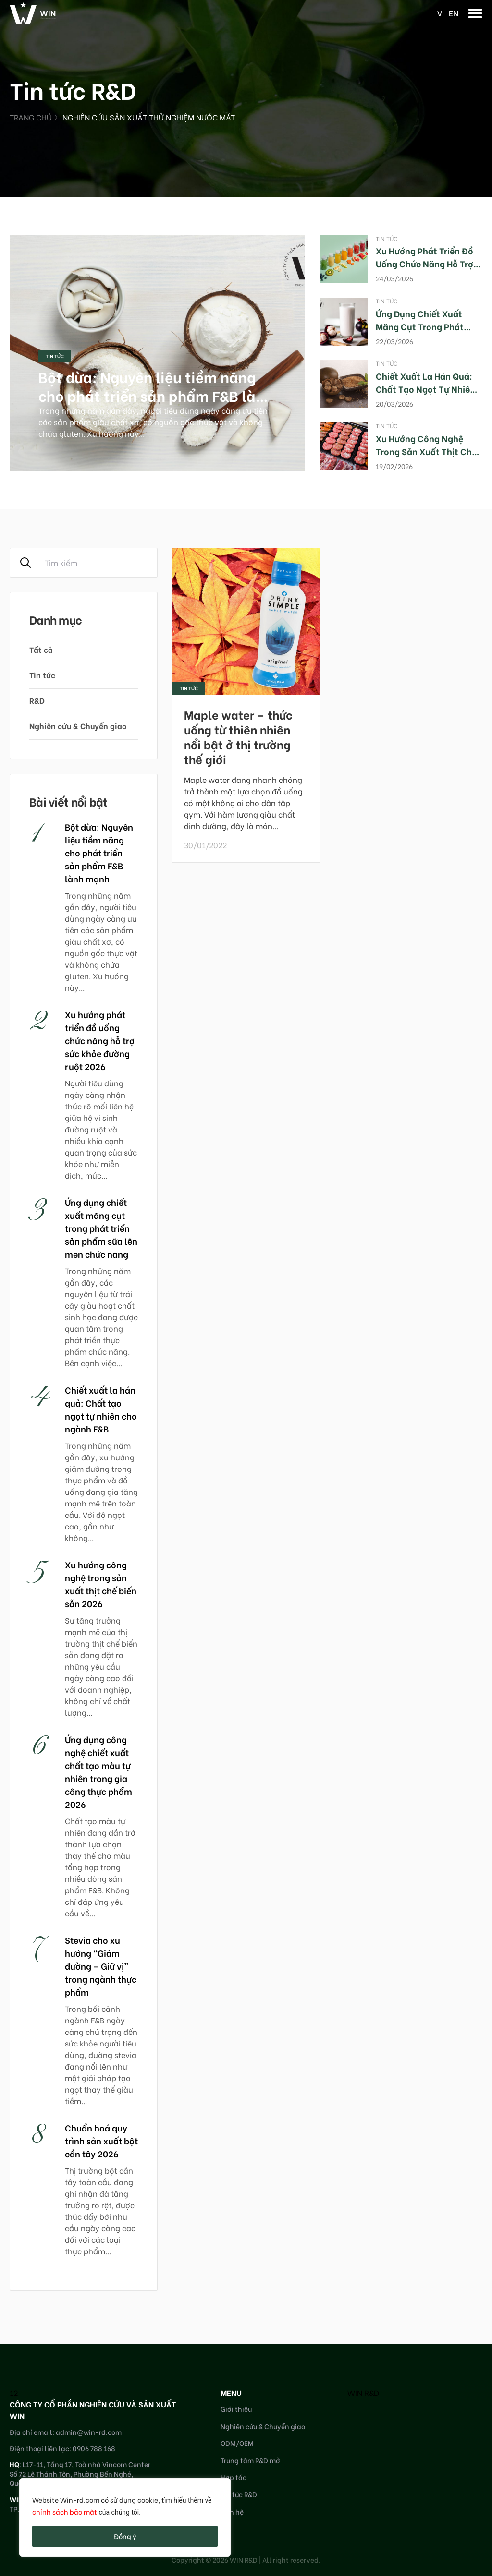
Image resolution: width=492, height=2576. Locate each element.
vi (440, 12)
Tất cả (41, 649)
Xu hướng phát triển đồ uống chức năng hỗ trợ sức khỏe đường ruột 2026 (100, 1040)
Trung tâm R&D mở (250, 2460)
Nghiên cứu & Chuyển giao (77, 725)
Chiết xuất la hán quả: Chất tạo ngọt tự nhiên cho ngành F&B (425, 388)
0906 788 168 (94, 2448)
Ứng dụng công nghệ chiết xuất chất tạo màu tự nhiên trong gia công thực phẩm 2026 (98, 1771)
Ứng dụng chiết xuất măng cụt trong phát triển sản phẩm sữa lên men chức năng (101, 1227)
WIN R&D (363, 2392)
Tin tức (55, 356)
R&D (37, 700)
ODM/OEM (237, 2443)
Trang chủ (31, 116)
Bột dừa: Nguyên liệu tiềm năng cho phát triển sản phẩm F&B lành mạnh (155, 395)
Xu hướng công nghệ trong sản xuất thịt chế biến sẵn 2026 (426, 451)
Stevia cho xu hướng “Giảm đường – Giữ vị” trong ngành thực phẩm (100, 1965)
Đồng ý (125, 2536)
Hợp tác (233, 2477)
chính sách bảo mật (64, 2511)
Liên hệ (232, 2511)
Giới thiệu (236, 2409)
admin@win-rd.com (89, 2432)
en (453, 12)
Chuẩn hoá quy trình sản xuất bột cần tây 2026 (101, 2140)
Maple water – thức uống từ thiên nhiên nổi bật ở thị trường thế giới (238, 737)
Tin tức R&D (239, 2494)
